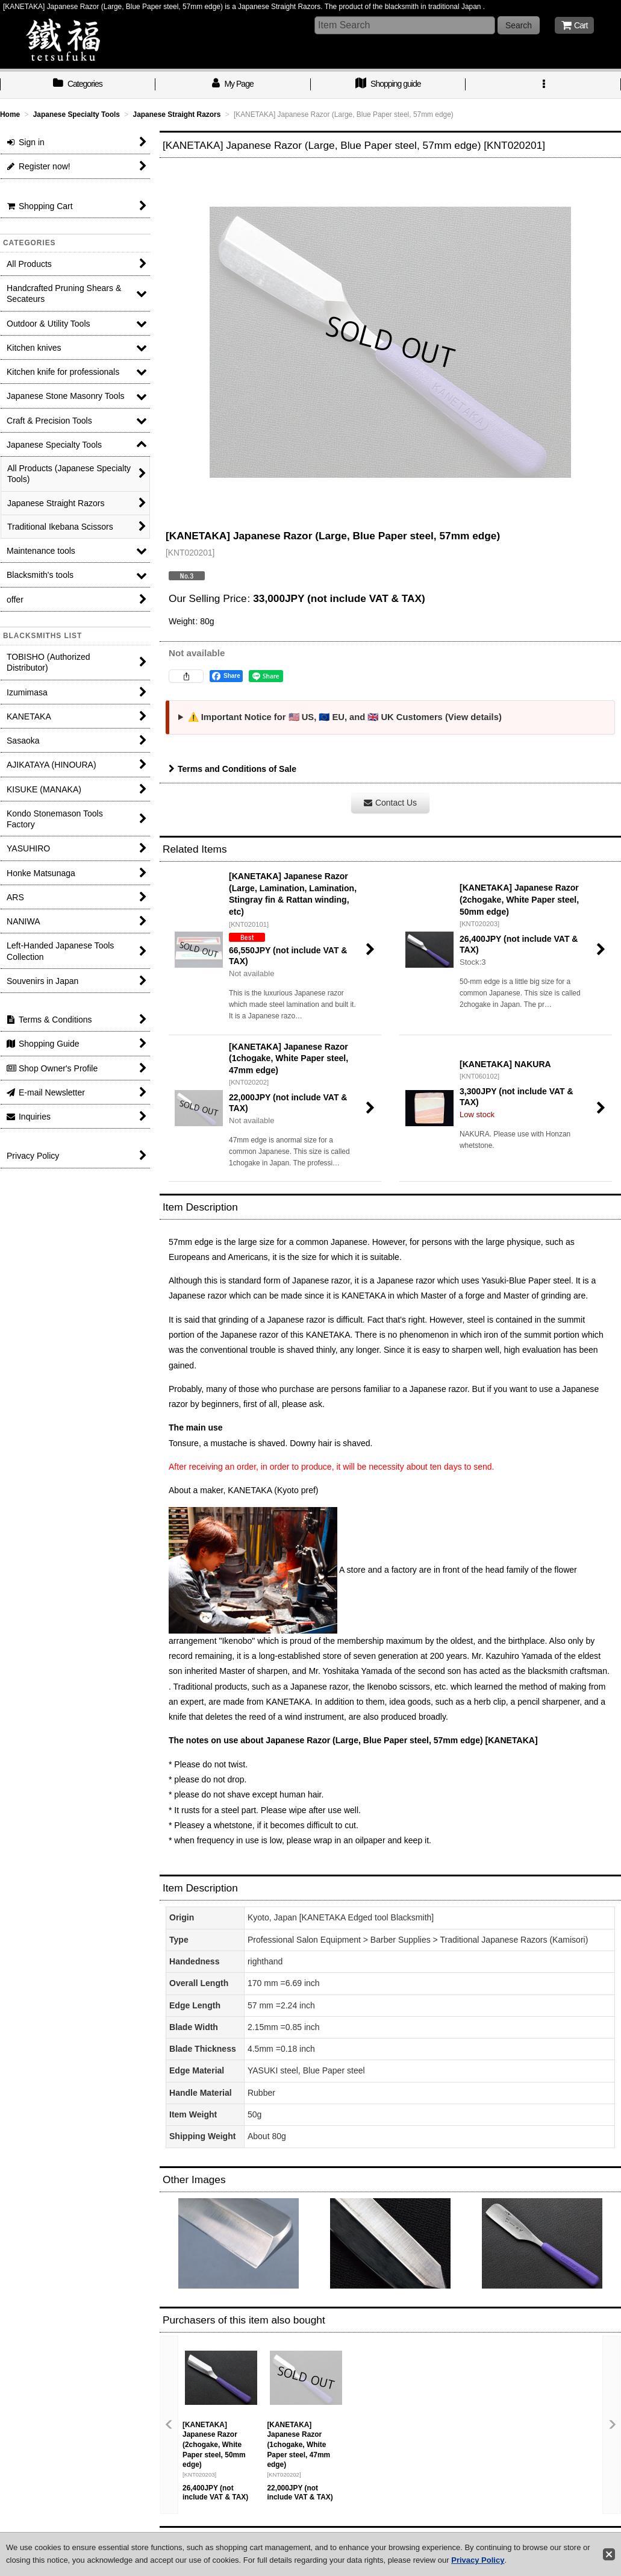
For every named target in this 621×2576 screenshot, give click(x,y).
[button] (543, 85)
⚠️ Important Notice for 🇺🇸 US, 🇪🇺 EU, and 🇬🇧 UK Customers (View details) (345, 717)
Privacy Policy (477, 2560)
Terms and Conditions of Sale (232, 769)
